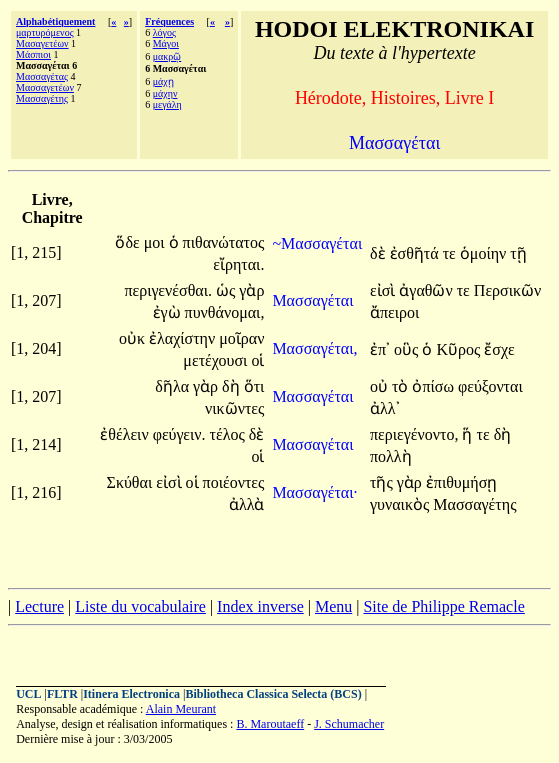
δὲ (380, 253)
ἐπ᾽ (380, 349)
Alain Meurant (181, 709)
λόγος (164, 32)
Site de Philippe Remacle (443, 606)
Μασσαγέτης (42, 98)
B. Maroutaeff (270, 724)
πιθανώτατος (224, 242)
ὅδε (129, 242)
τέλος (229, 434)
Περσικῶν (507, 290)
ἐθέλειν (126, 434)
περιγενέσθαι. (168, 290)
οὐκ (134, 338)
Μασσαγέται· (315, 492)
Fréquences (169, 21)
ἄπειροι (394, 312)
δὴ (233, 386)
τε (451, 253)
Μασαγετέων (42, 43)
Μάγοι (166, 43)
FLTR (62, 694)
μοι (156, 242)
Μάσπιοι (33, 54)
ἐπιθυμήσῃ (462, 482)
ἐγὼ (169, 312)
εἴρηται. (238, 264)
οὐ (381, 386)
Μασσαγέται (314, 300)
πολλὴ (391, 456)
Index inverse (260, 606)
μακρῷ (167, 56)
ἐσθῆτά (416, 253)
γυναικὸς (401, 504)
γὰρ (251, 290)
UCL (28, 694)
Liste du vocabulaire (140, 606)
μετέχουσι (217, 360)
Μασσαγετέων (45, 87)
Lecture (39, 606)
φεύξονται (490, 386)
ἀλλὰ (247, 504)
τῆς (383, 482)
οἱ (257, 360)
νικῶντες (234, 408)
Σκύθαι (132, 482)
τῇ (518, 253)
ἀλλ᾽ (385, 408)
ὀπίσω (435, 386)
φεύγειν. (179, 434)
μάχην (165, 93)
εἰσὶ (384, 290)
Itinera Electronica (131, 694)
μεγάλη (167, 104)
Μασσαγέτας (42, 76)
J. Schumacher (349, 724)
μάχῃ (163, 81)
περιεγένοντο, (414, 434)
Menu (333, 606)
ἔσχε (499, 349)
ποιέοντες (234, 482)
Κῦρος (460, 349)
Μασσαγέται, (314, 348)
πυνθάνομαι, (225, 312)
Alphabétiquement (55, 21)
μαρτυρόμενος (45, 32)
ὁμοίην (485, 253)
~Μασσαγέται (317, 243)
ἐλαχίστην (184, 338)
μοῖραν (241, 338)
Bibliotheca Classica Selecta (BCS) (273, 694)
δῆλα (174, 386)
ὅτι (254, 386)
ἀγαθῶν (427, 290)
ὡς (227, 290)
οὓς (408, 349)
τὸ (402, 386)
